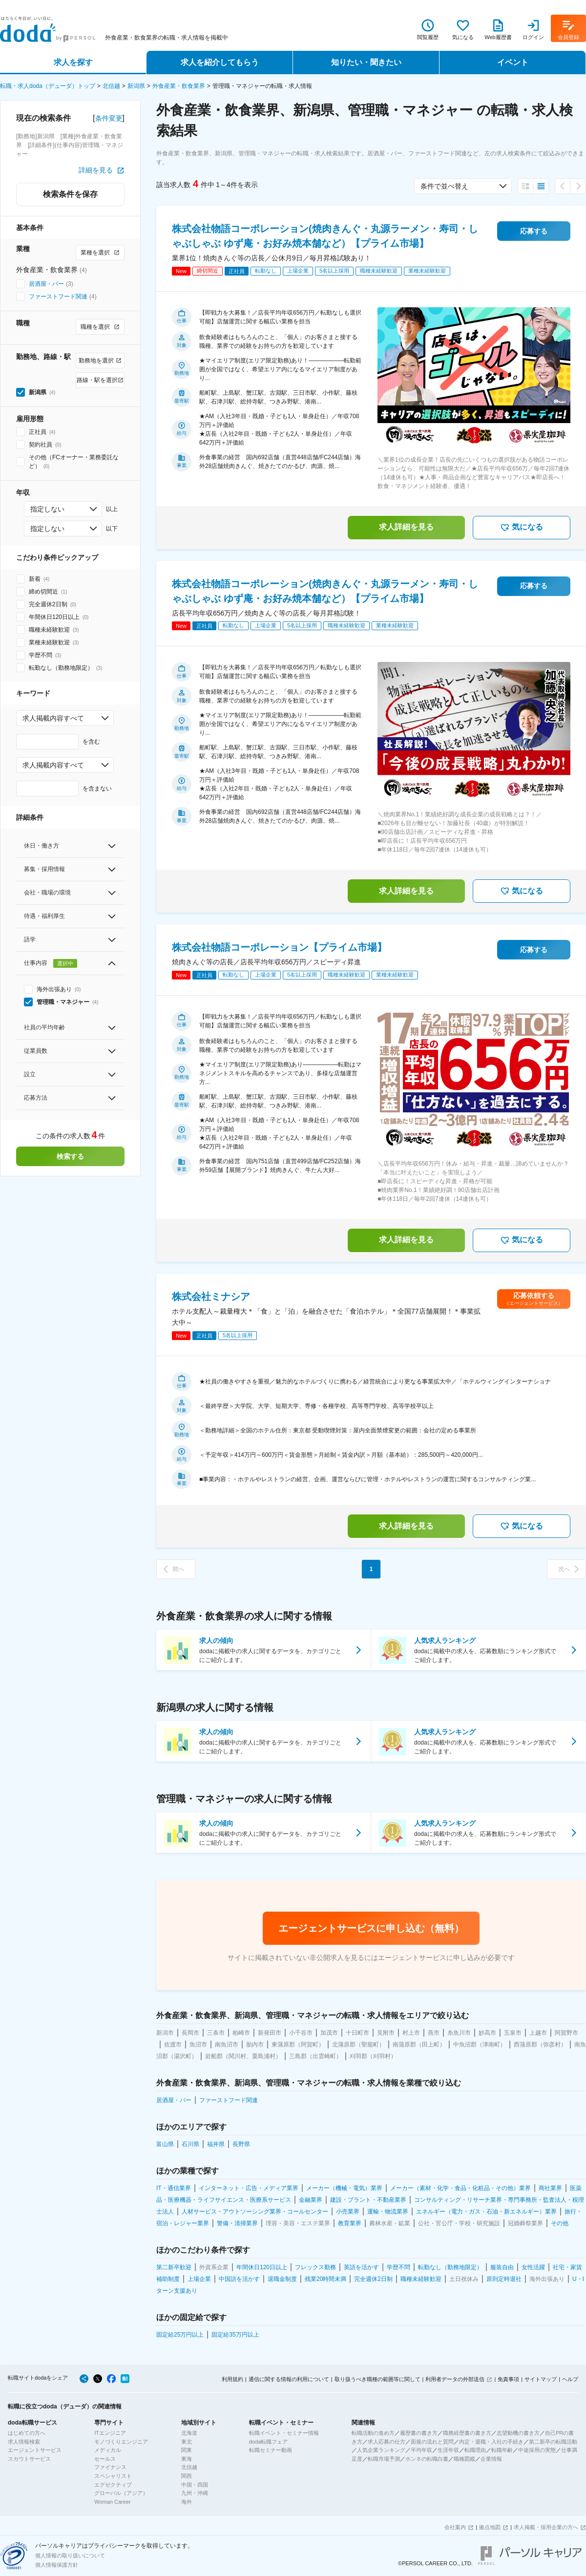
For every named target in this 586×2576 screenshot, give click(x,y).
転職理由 (475, 2450)
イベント (512, 62)
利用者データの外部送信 (454, 2379)
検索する (70, 1156)
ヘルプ (570, 2379)
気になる (521, 527)
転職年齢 (502, 2450)
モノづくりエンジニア (121, 2442)
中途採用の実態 (537, 2450)
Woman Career (112, 2502)
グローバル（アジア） (121, 2493)
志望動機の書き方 (518, 2433)
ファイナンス (110, 2467)
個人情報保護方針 (56, 2565)
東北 (186, 2442)
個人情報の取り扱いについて (70, 2555)
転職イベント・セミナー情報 (284, 2433)
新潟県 (136, 86)
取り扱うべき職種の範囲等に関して (377, 2379)
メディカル (107, 2450)
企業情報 (491, 2459)
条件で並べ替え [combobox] (444, 186)
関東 (186, 2450)
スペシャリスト (113, 2476)
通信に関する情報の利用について (289, 2379)
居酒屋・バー (46, 283)
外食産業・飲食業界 (178, 86)
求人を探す (73, 62)
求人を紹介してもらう (220, 62)
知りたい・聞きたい (366, 62)
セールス (105, 2459)
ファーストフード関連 (58, 296)
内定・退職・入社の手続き (491, 2442)
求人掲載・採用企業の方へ (546, 2527)
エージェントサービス (35, 2450)
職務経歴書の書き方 (467, 2433)
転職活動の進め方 (373, 2433)
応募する (533, 231)
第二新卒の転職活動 (553, 2442)
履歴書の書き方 (419, 2433)
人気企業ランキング (381, 2450)
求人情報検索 (24, 2442)
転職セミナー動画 (270, 2450)
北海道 (189, 2433)
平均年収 (421, 2450)
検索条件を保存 (70, 194)
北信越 (111, 86)
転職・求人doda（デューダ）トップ (47, 86)
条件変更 (109, 118)
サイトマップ (540, 2379)
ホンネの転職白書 (426, 2459)
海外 (186, 2502)
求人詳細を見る (406, 527)
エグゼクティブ (113, 2485)
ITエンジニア (110, 2433)
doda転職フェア (268, 2442)
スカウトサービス (29, 2459)
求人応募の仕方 (386, 2442)
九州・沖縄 (194, 2493)
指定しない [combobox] (47, 509)
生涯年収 (448, 2450)
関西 (186, 2476)
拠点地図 (490, 2527)
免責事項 (508, 2379)
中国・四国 (194, 2485)
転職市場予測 (384, 2459)
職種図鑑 (464, 2459)
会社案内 (455, 2527)
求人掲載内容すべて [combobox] (53, 718)
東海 (186, 2459)
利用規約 (232, 2379)
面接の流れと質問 (432, 2442)
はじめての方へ (26, 2433)
